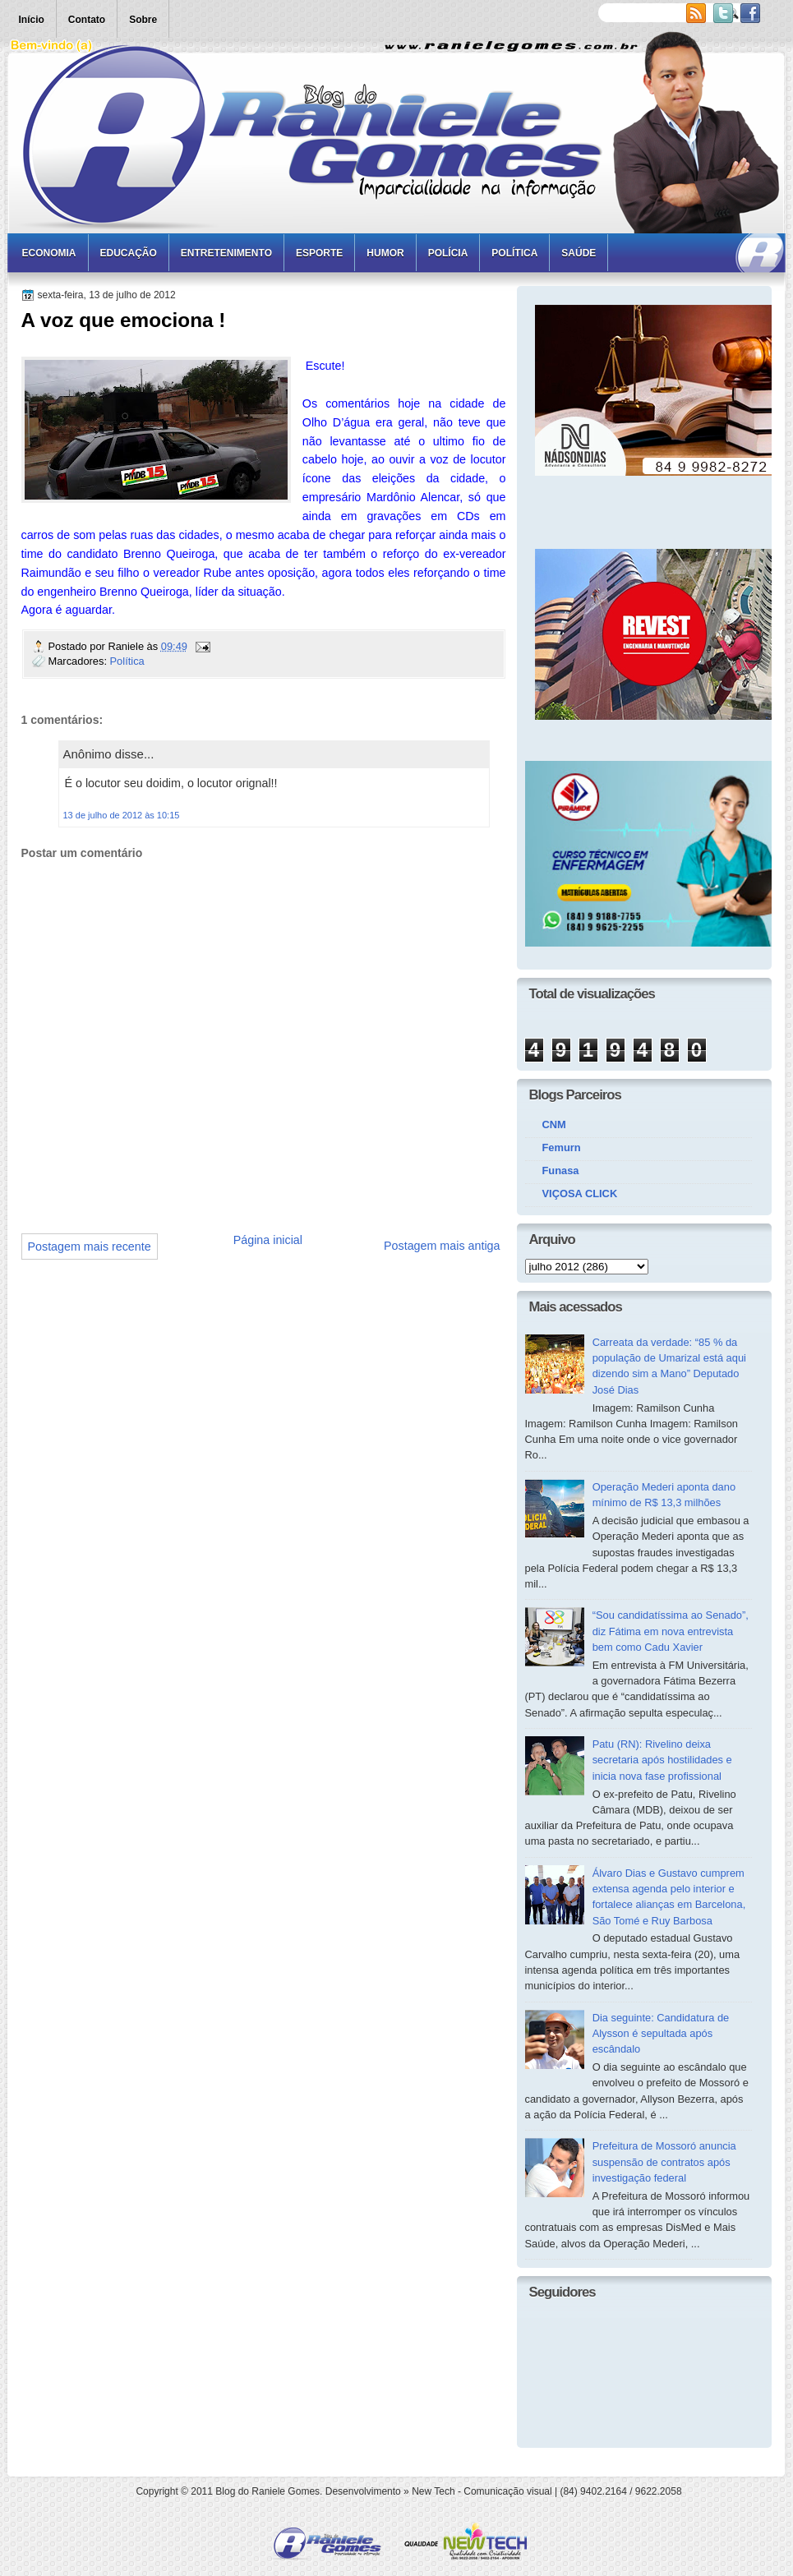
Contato (86, 19)
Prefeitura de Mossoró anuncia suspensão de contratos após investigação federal (664, 2162)
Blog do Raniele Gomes (267, 2491)
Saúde (578, 253)
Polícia (448, 253)
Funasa (560, 1170)
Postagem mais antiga (442, 1245)
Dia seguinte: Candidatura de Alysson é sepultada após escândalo (661, 2033)
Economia (49, 253)
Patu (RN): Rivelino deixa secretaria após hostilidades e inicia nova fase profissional (662, 1760)
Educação (128, 253)
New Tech (433, 2491)
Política (514, 253)
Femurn (561, 1147)
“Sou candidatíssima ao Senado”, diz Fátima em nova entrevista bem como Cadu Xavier (670, 1631)
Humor (385, 253)
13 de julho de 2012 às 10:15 (121, 815)
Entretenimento (226, 253)
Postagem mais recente (89, 1246)
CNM (554, 1124)
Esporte (319, 253)
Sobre (143, 19)
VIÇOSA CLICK (580, 1193)
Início (31, 19)
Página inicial (267, 1240)
